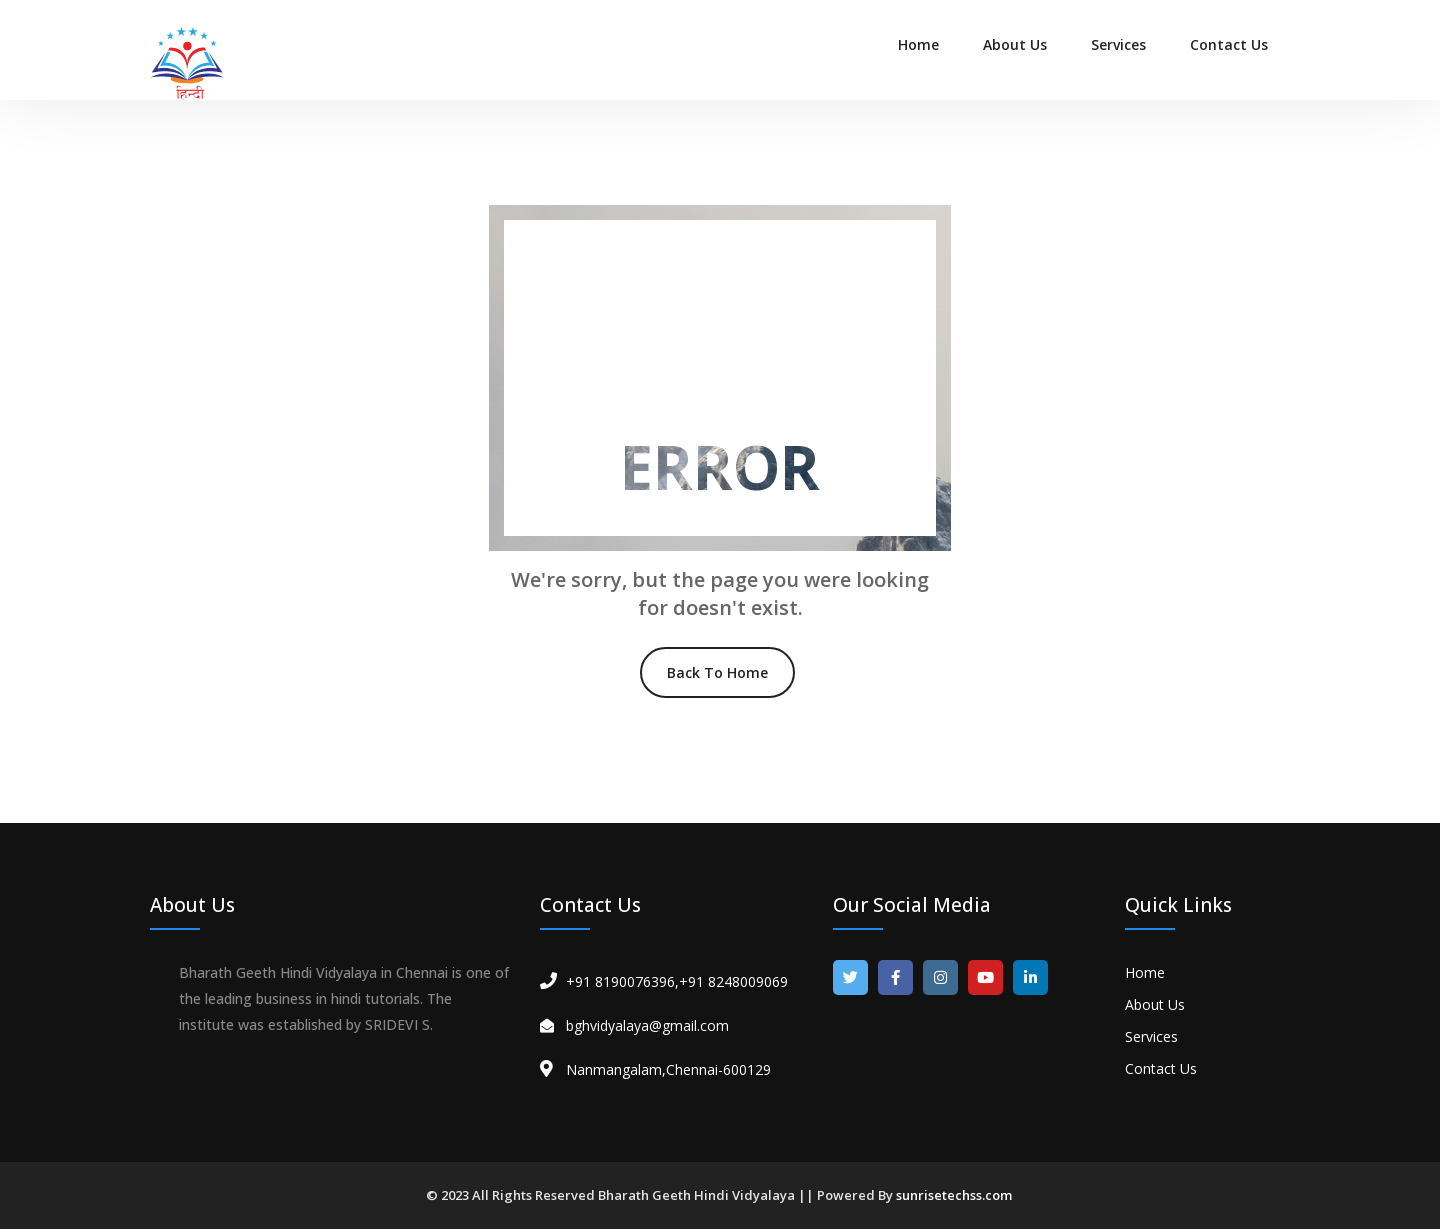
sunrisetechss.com (954, 1195)
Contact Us (1229, 44)
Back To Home (717, 672)
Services (1118, 44)
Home (918, 44)
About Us (1015, 44)
